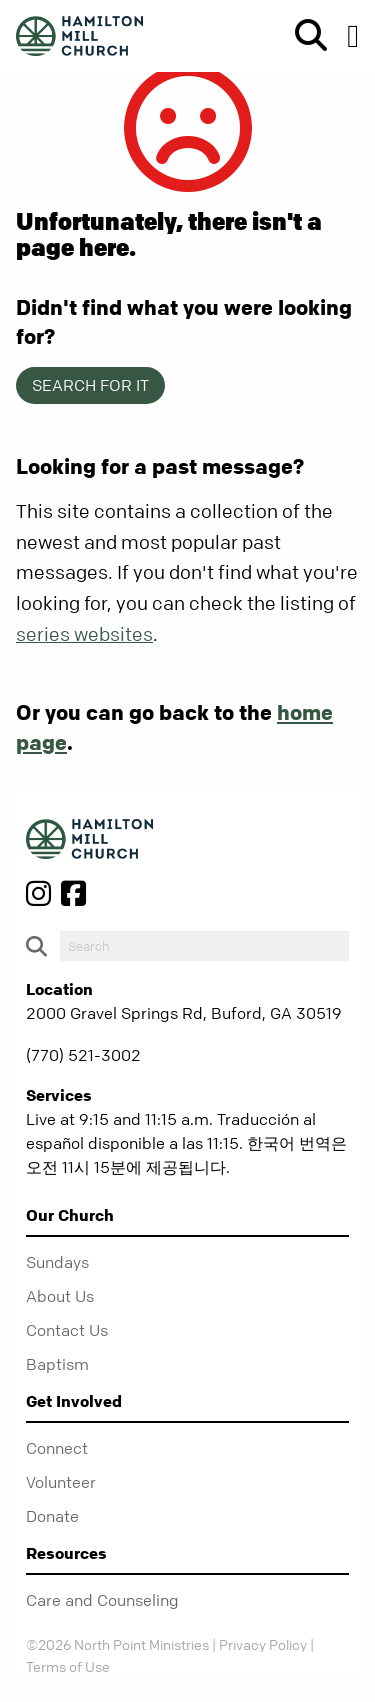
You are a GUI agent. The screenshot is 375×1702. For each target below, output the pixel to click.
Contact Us (67, 1330)
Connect (57, 1448)
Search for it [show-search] (90, 385)
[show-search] (303, 36)
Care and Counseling (102, 1600)
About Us (60, 1296)
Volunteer (61, 1482)
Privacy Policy (263, 1644)
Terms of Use (68, 1666)
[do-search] (204, 946)
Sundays (57, 1262)
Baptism (57, 1364)
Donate (52, 1516)
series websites (84, 634)
